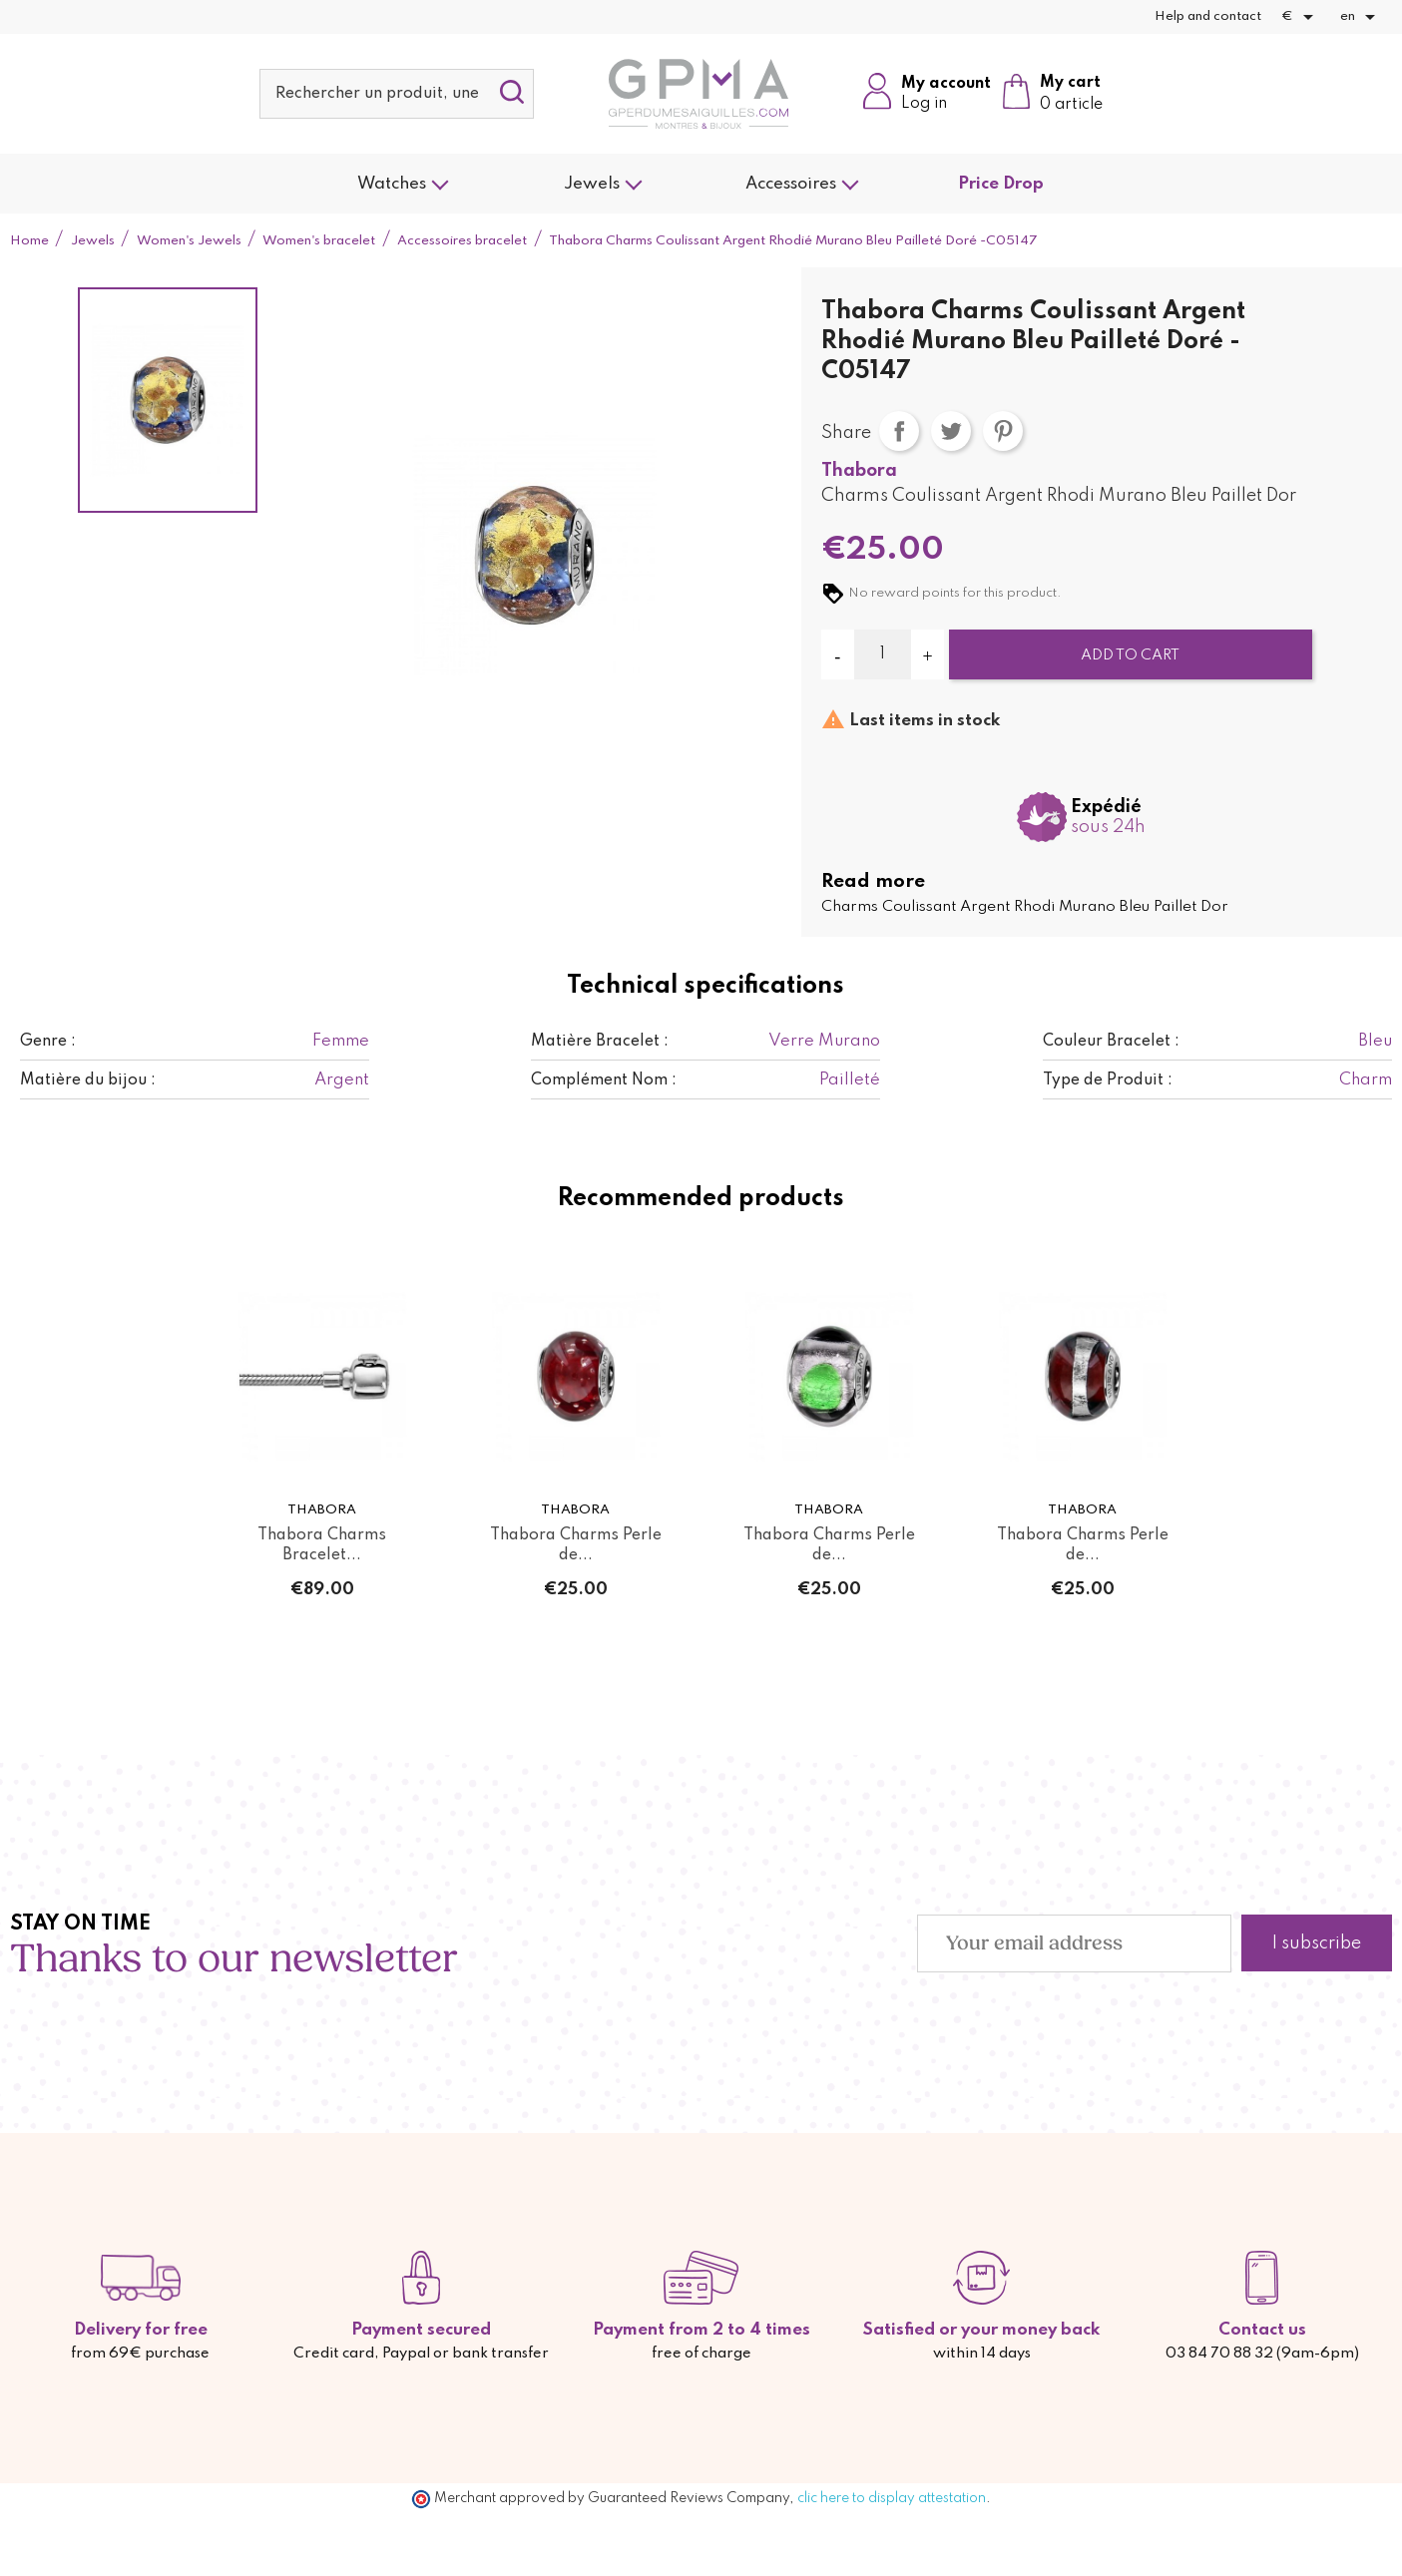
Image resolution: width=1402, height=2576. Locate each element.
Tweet (951, 431)
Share (899, 431)
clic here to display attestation (891, 2498)
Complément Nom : (604, 1080)
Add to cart (1130, 655)
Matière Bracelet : (600, 1042)
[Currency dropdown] (1300, 17)
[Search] (396, 94)
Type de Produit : (1107, 1080)
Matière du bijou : (88, 1080)
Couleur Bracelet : (1111, 1042)
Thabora (859, 471)
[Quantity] (883, 654)
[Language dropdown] (1361, 17)
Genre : (48, 1042)
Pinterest (1003, 431)
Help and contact (1208, 16)
